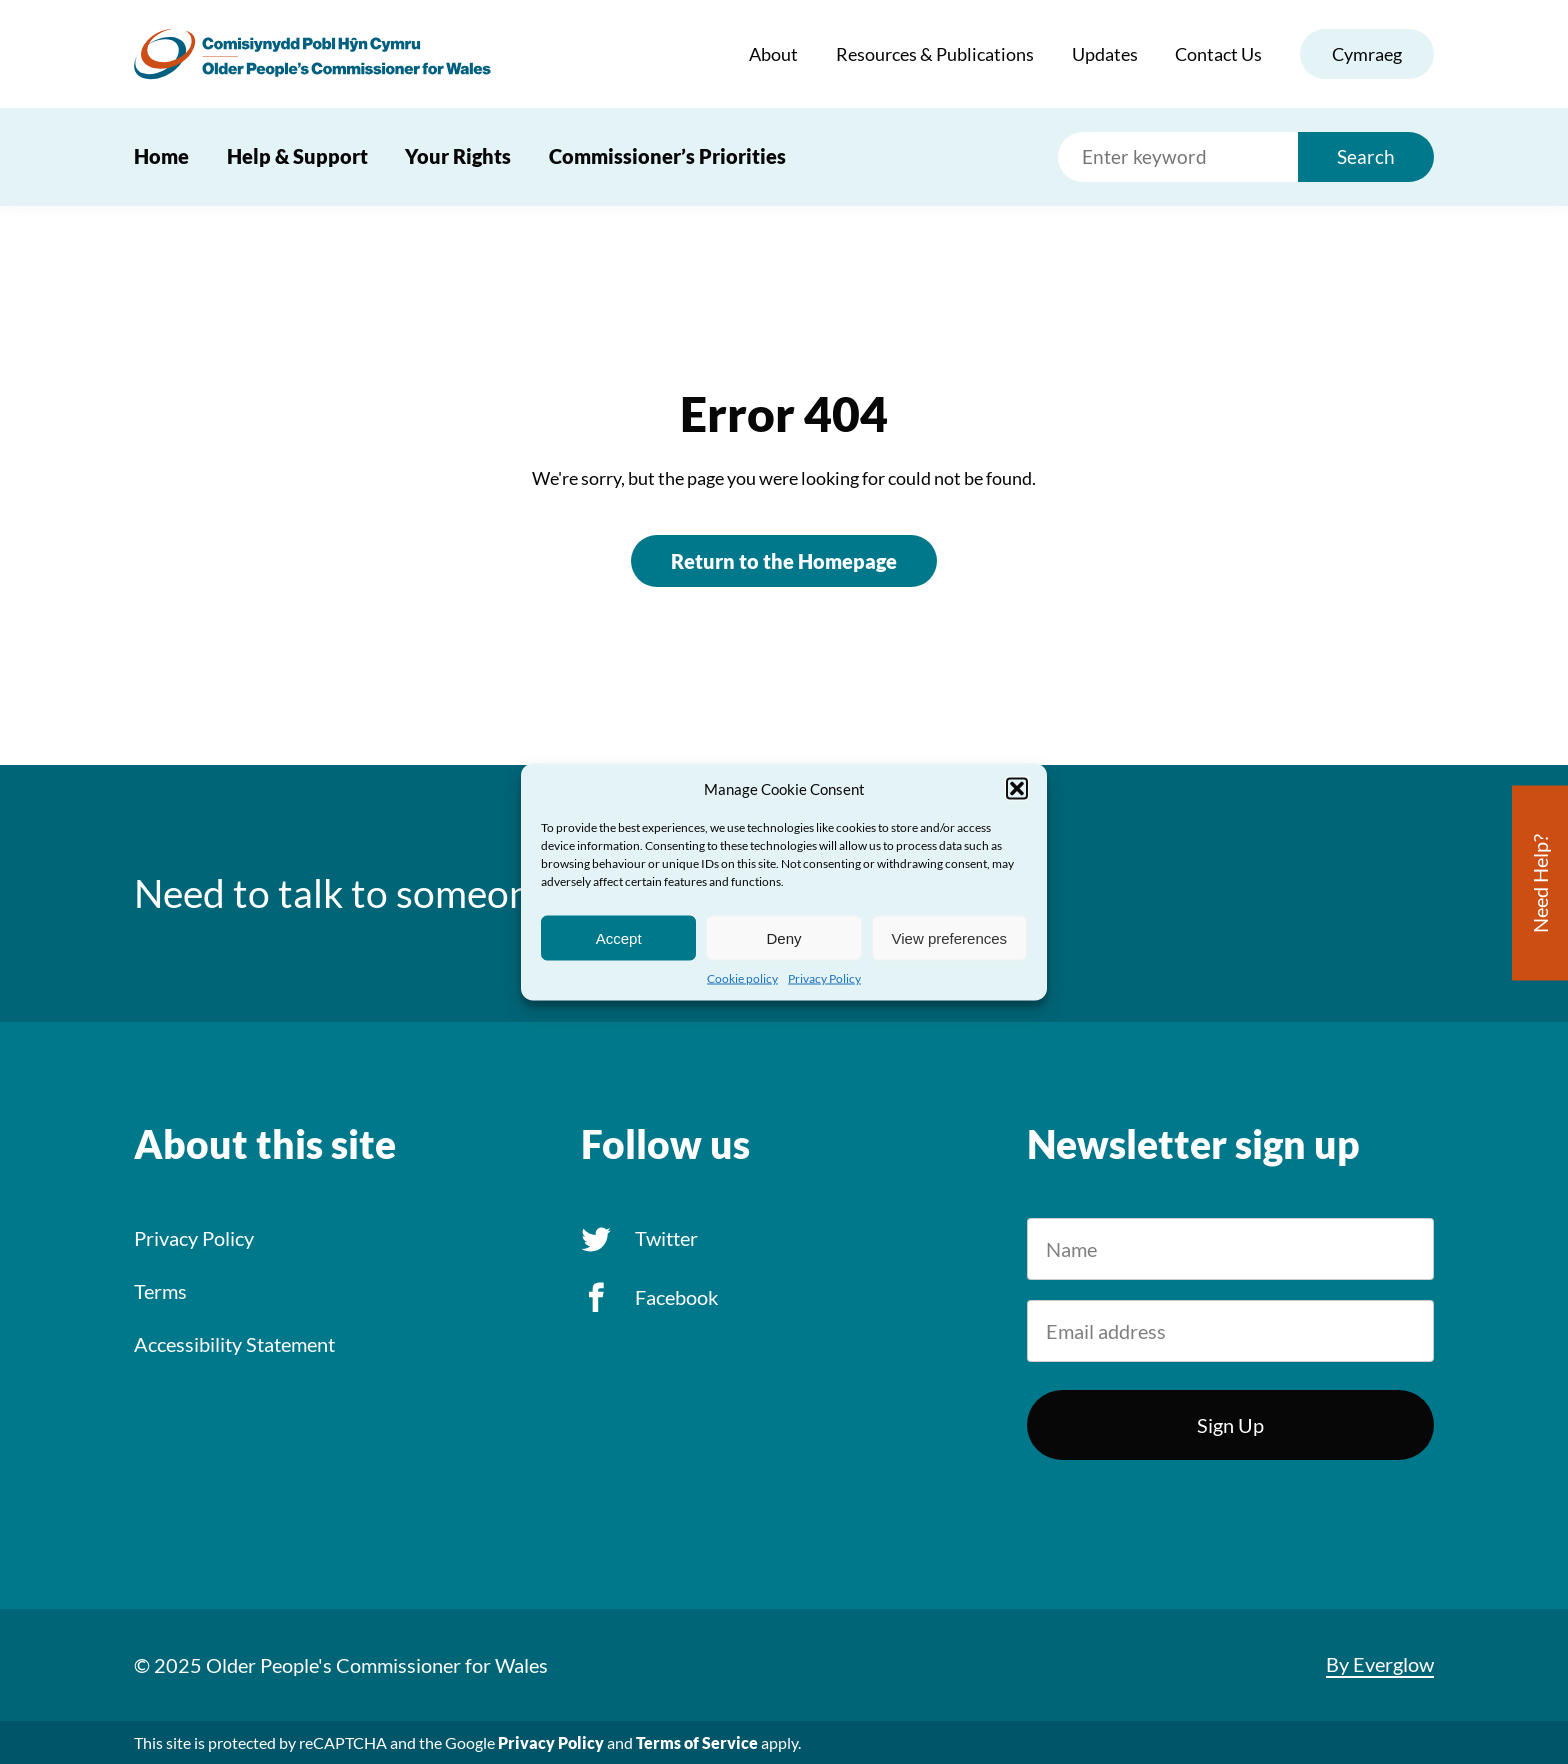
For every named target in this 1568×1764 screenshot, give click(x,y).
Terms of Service (697, 1742)
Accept (619, 937)
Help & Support (297, 156)
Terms (160, 1291)
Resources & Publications (935, 54)
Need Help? (1540, 883)
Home (161, 156)
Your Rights (458, 156)
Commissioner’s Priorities (667, 156)
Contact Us (1218, 54)
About (773, 54)
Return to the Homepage (784, 561)
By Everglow (1380, 1664)
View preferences (950, 937)
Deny (783, 937)
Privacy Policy (824, 978)
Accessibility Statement (234, 1344)
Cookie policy (742, 978)
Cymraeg (1367, 54)
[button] (1017, 789)
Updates (1105, 54)
